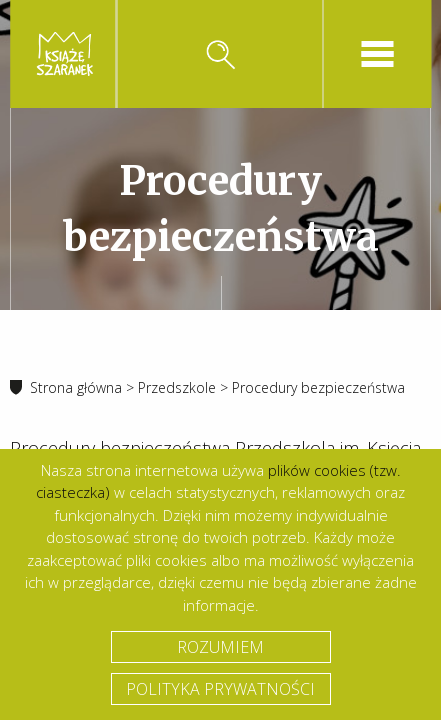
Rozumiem (220, 647)
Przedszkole (177, 387)
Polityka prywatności (220, 689)
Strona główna (76, 387)
